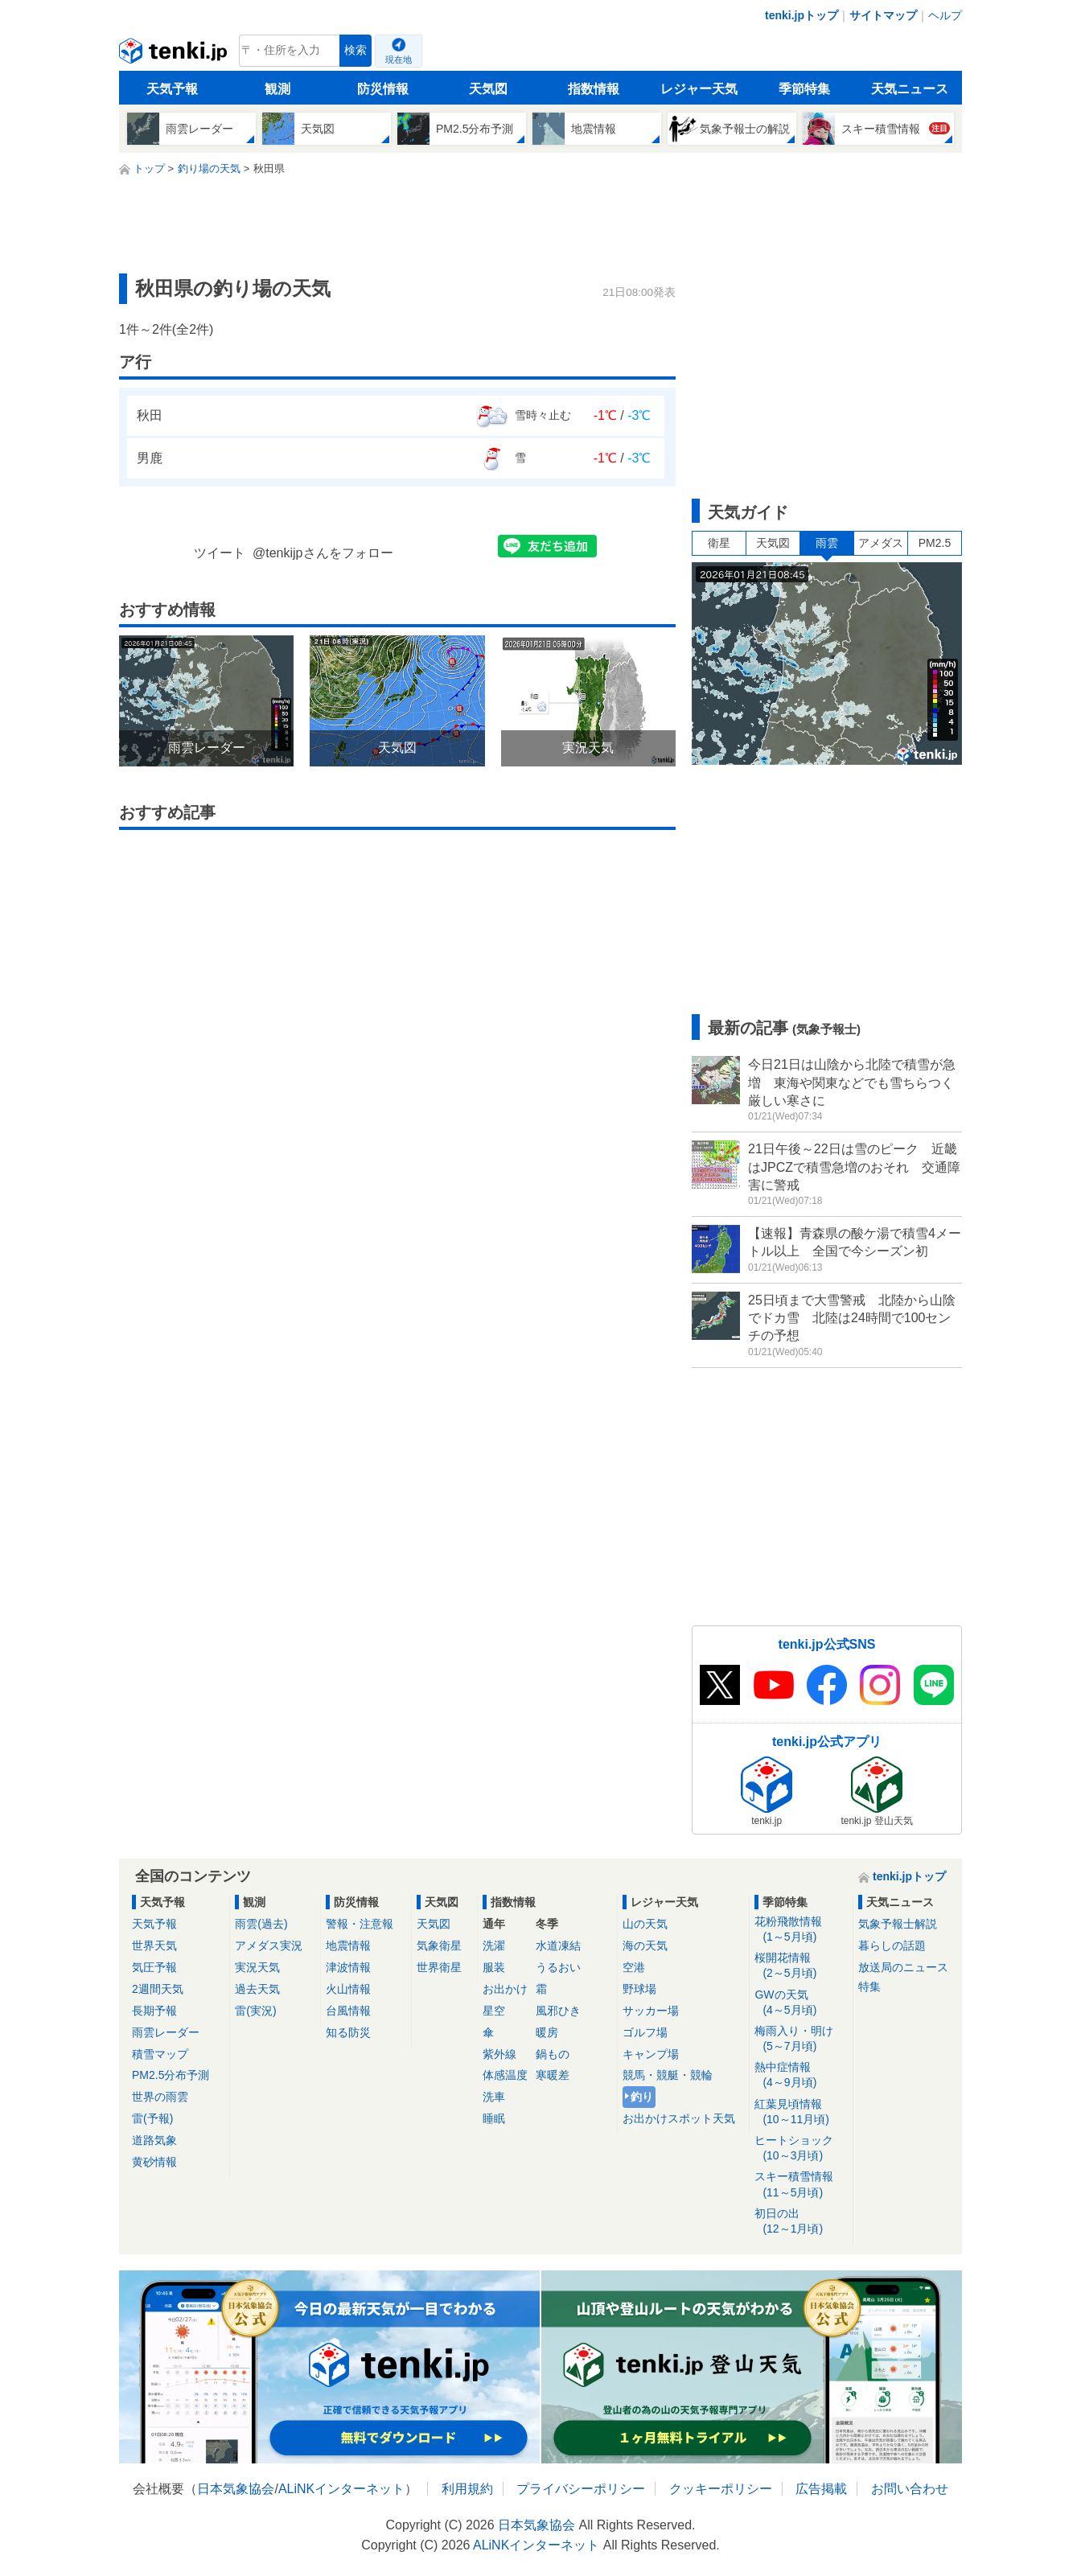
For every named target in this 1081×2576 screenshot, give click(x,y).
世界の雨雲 (160, 2096)
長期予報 (154, 2010)
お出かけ (505, 1988)
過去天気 (257, 1988)
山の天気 (645, 1923)
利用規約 (467, 2489)
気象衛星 (439, 1945)
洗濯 (494, 1945)
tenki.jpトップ (801, 15)
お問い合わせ (909, 2489)
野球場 (639, 1988)
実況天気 (257, 1967)
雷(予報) (152, 2118)
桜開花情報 (800, 1966)
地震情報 (348, 1945)
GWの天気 (800, 2003)
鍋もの (552, 2054)
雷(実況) (255, 2010)
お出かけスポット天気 (679, 2118)
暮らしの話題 (892, 1945)
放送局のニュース (903, 1967)
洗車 (494, 2096)
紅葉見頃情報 (800, 2112)
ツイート (219, 553)
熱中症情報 (800, 2075)
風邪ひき (558, 2010)
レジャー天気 (699, 89)
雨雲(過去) (261, 1923)
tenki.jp (175, 55)
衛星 (719, 542)
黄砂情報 (154, 2161)
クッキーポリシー (720, 2489)
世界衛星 (439, 1967)
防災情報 (383, 89)
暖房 (547, 2032)
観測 (277, 89)
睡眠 (494, 2118)
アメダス (880, 542)
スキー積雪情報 (800, 2185)
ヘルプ (945, 15)
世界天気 (154, 1945)
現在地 (398, 59)
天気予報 (172, 89)
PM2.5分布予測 (170, 2075)
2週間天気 (157, 1988)
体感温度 (505, 2075)
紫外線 (499, 2054)
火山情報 (348, 1988)
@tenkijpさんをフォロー (323, 553)
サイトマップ (883, 15)
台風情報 (348, 2010)
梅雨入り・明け (800, 2039)
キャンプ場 (651, 2054)
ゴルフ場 (645, 2032)
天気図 (488, 89)
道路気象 (154, 2140)
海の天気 (645, 1945)
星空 (494, 2010)
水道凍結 (558, 1945)
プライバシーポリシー (580, 2489)
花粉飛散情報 (800, 1930)
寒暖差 (552, 2075)
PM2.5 (935, 542)
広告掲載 (821, 2489)
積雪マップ (160, 2054)
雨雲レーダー (165, 2032)
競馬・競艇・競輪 (668, 2075)
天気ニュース (909, 89)
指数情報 (593, 89)
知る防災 (348, 2032)
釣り (642, 2096)
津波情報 (348, 1967)
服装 (494, 1967)
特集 (869, 1986)
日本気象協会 (235, 2489)
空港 (634, 1967)
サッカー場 (651, 2010)
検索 (355, 50)
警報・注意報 (359, 1923)
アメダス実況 (268, 1945)
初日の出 (800, 2222)
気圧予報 (154, 1967)
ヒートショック (800, 2148)
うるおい (558, 1967)
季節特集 (804, 89)
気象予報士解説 (897, 1923)
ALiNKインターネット (341, 2489)
